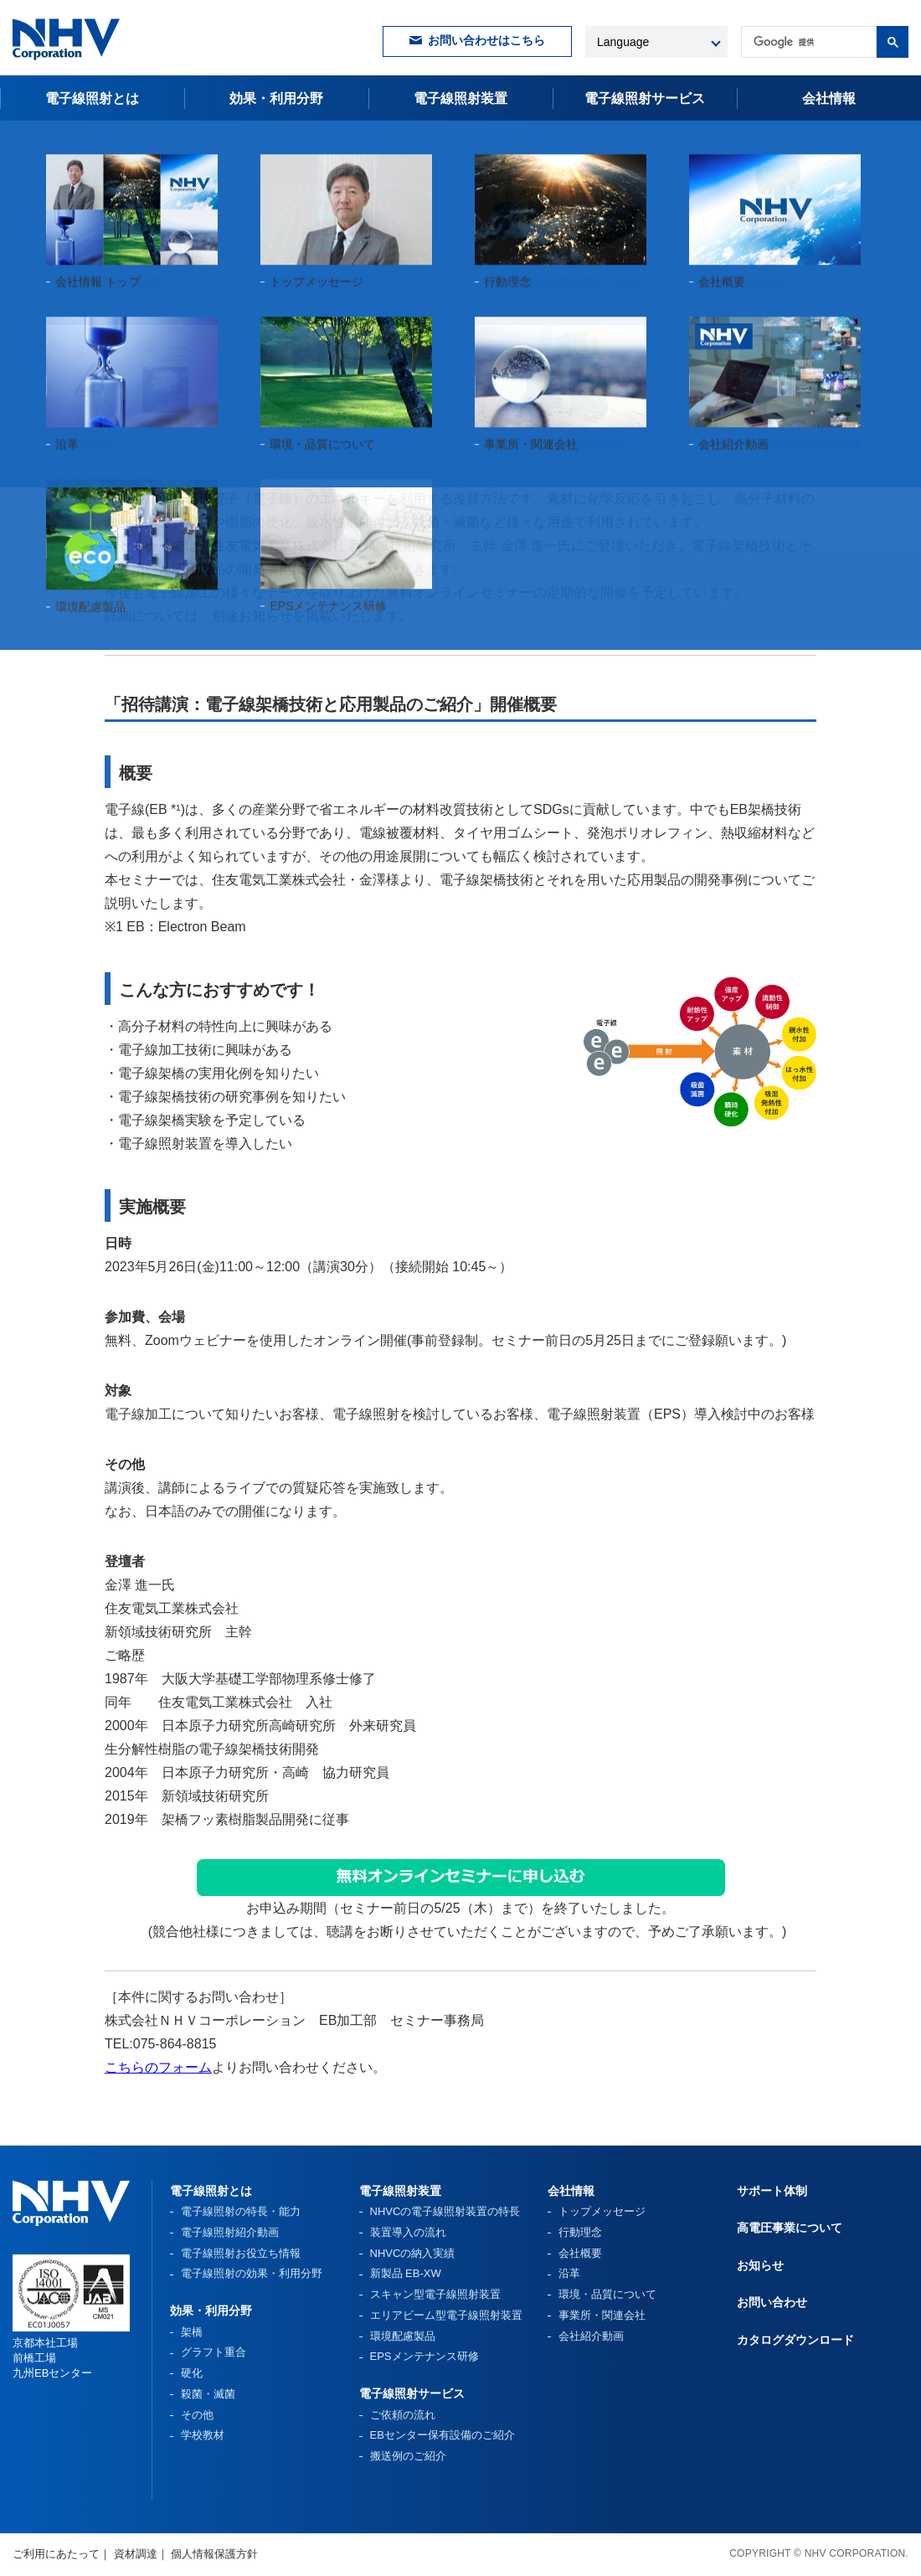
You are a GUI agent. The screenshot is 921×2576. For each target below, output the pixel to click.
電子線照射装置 (460, 98)
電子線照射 (644, 98)
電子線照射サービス (412, 2393)
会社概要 (580, 2253)
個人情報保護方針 (214, 2554)
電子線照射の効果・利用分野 (251, 2273)
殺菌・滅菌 (208, 2394)
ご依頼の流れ (402, 2415)
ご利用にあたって (56, 2554)
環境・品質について (607, 2294)
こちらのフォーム (158, 2067)
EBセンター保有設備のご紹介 (442, 2435)
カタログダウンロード (795, 2340)
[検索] (807, 42)
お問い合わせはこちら (486, 40)
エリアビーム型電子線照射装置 (446, 2315)
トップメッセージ (602, 2211)
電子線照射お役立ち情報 (241, 2253)
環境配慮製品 (402, 2336)
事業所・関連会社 (602, 2315)
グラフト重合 (213, 2352)
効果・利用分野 (276, 98)
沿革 (569, 2273)
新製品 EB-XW (405, 2273)
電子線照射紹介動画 (230, 2232)
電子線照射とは (92, 98)
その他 (197, 2415)
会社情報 (829, 98)
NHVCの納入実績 (412, 2253)
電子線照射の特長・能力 (241, 2211)
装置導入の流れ (408, 2232)
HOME (29, 141)
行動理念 (580, 2232)
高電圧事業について (789, 2227)
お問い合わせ (772, 2302)
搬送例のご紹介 (408, 2456)
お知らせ (81, 141)
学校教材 (202, 2435)
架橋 (192, 2332)
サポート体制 (772, 2190)
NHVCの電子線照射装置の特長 (445, 2211)
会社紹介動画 (591, 2336)
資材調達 (135, 2554)
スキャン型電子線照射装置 (435, 2294)
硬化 (192, 2373)
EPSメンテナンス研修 (424, 2356)
